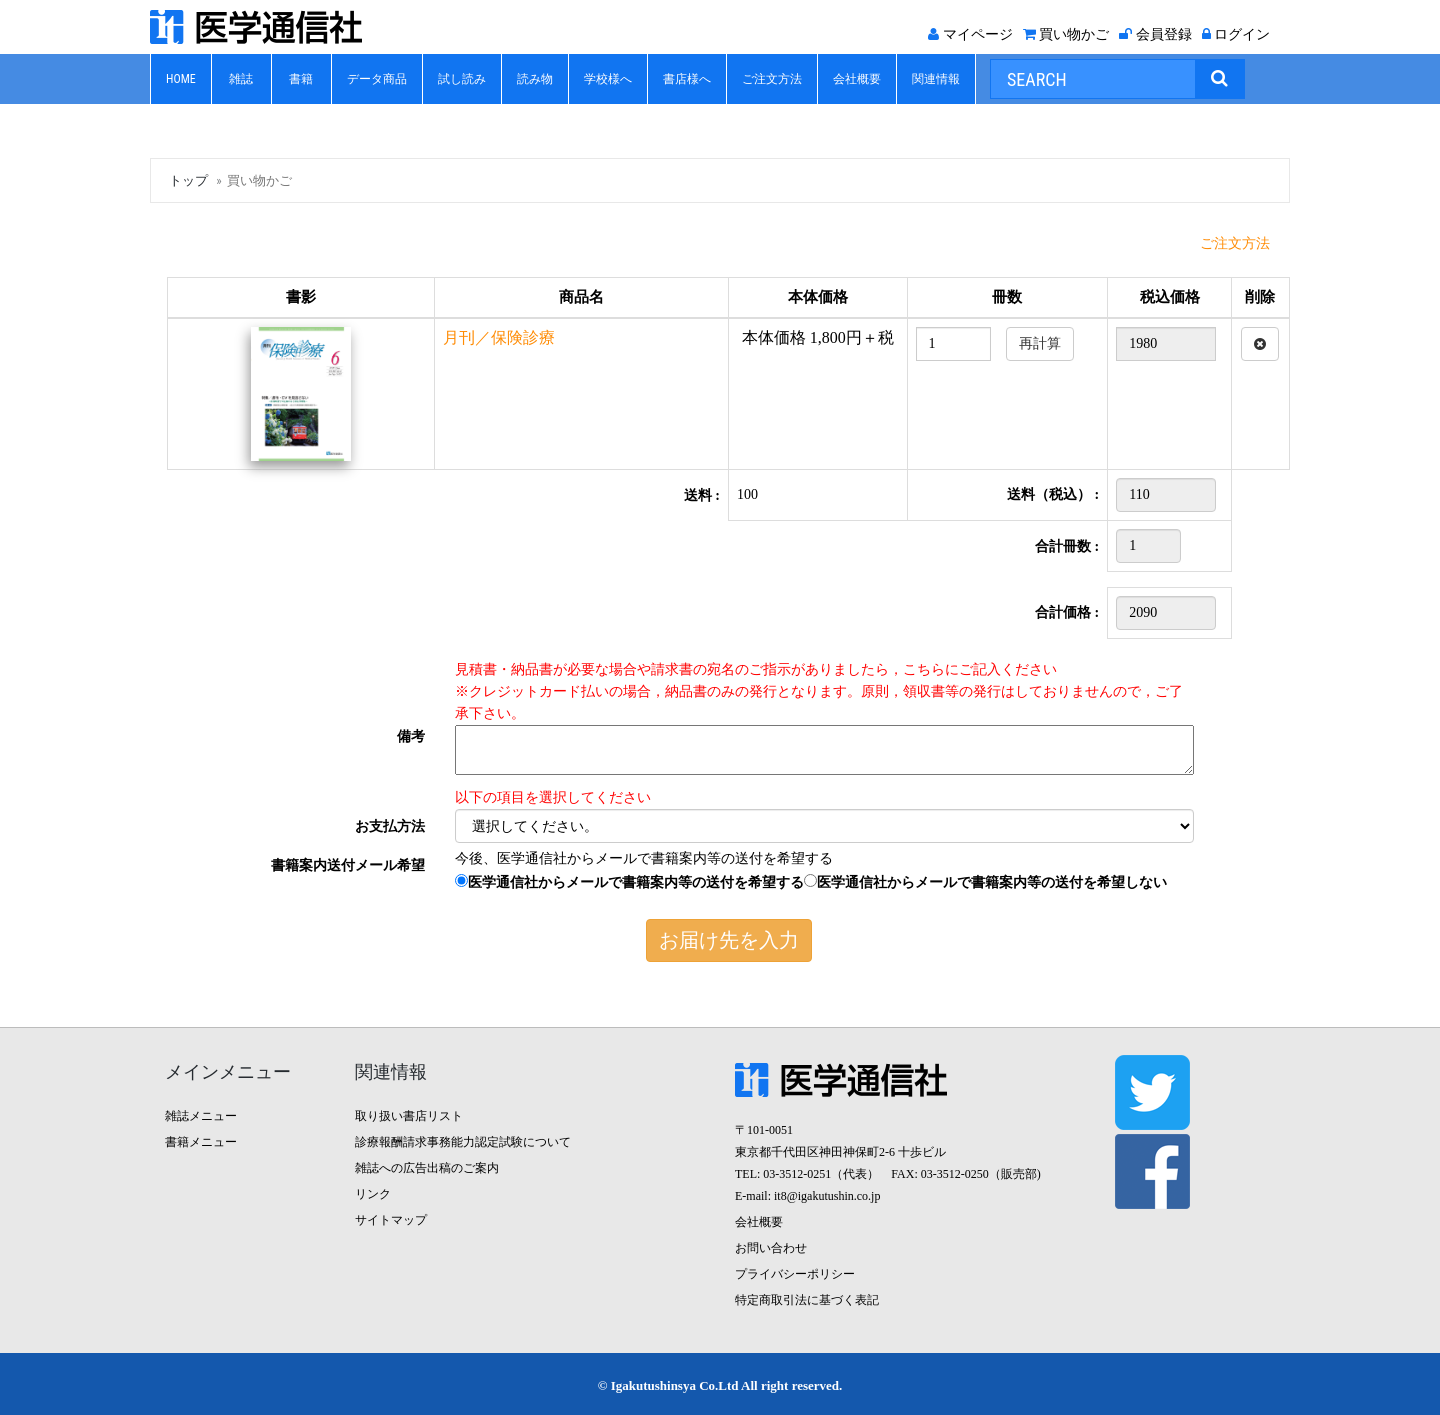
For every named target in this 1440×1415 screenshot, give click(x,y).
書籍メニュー (201, 1142)
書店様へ (687, 79)
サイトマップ (391, 1220)
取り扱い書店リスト (409, 1116)
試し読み (462, 79)
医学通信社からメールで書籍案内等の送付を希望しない (985, 882)
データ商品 (377, 79)
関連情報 (936, 79)
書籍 (301, 79)
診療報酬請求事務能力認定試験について (463, 1142)
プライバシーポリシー (795, 1274)
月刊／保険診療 (499, 337)
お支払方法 (390, 826)
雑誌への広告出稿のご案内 (427, 1168)
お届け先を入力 (729, 940)
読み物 (535, 79)
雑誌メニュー (201, 1116)
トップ (188, 180)
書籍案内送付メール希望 (348, 865)
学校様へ (608, 79)
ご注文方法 (772, 79)
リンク (373, 1194)
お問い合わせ (771, 1248)
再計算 (1040, 343)
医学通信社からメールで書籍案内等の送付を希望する (629, 882)
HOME (181, 79)
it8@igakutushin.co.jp (827, 1196)
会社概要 (857, 79)
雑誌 (241, 79)
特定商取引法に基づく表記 (807, 1300)
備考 (411, 736)
